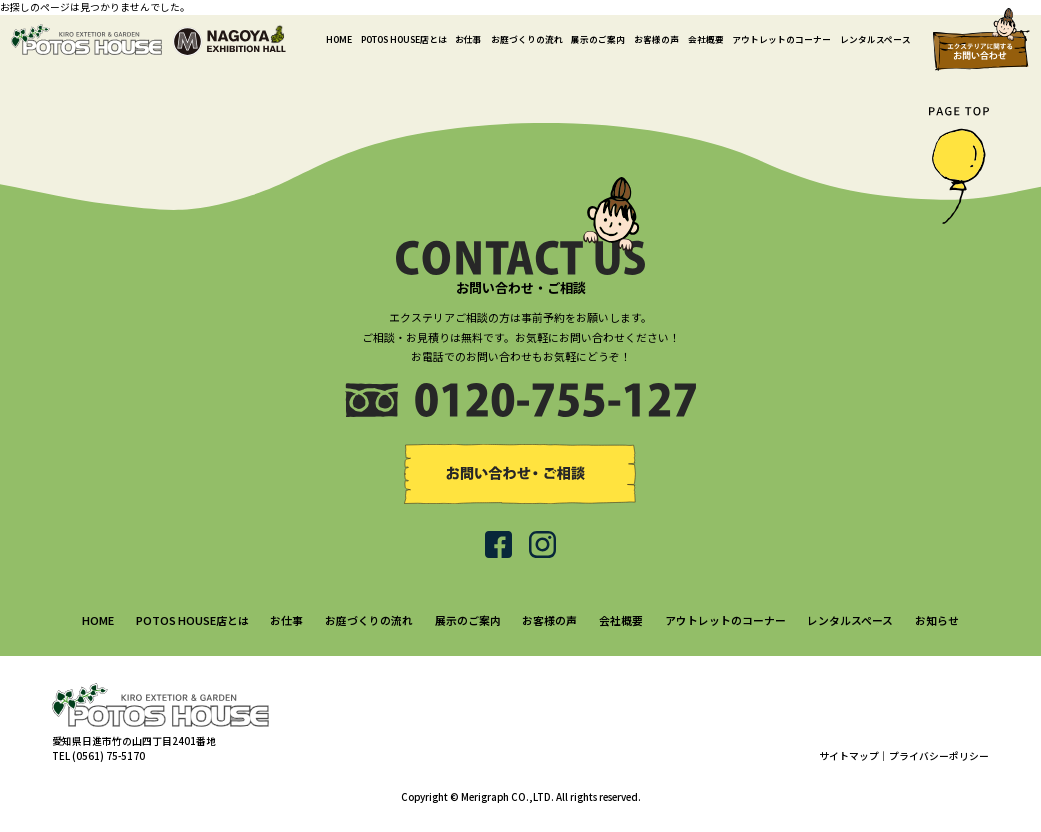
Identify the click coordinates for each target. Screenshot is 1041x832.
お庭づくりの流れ (527, 39)
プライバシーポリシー (939, 756)
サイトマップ (849, 756)
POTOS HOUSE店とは (404, 39)
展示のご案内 (598, 39)
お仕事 (468, 39)
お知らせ (937, 620)
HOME (339, 39)
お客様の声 (656, 39)
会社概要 (706, 39)
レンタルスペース (875, 39)
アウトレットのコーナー (781, 39)
